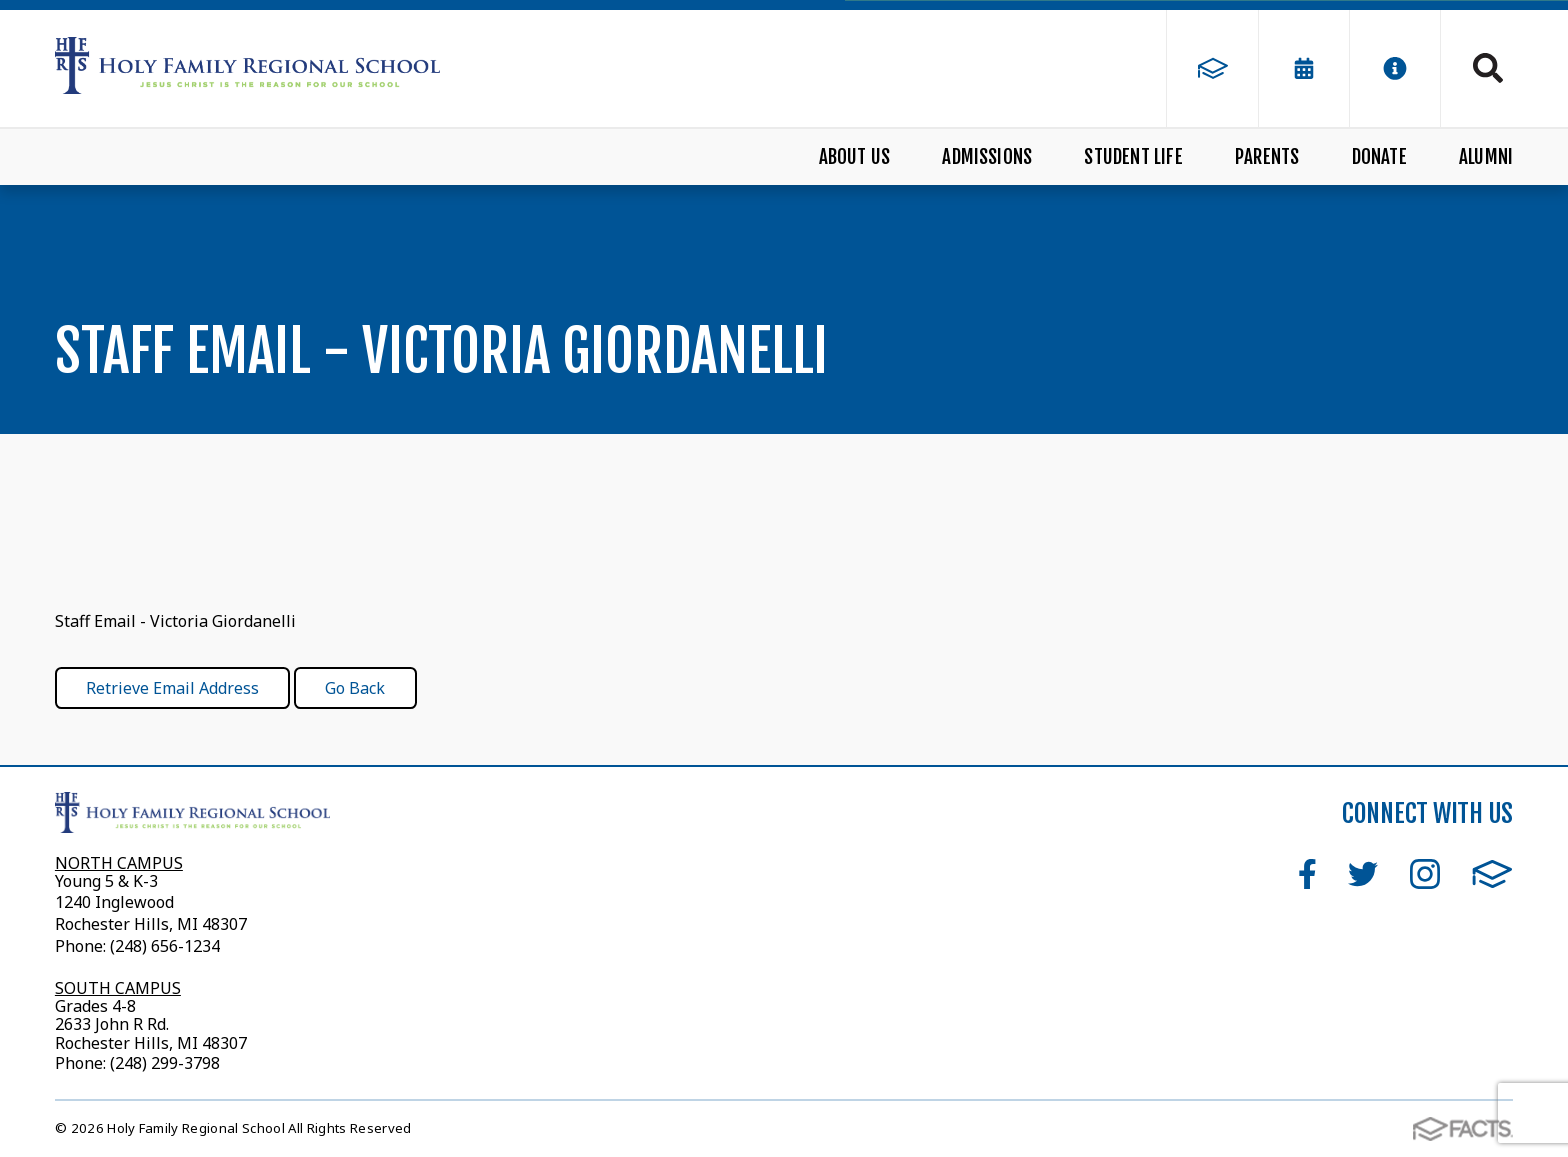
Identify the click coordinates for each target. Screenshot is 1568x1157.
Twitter (1363, 874)
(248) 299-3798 (163, 1063)
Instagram (1425, 874)
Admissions (987, 157)
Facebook (1307, 874)
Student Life (1133, 157)
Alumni (1486, 157)
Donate (1379, 157)
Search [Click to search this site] (1488, 68)
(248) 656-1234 (165, 946)
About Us (855, 157)
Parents (1267, 157)
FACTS (1492, 874)
